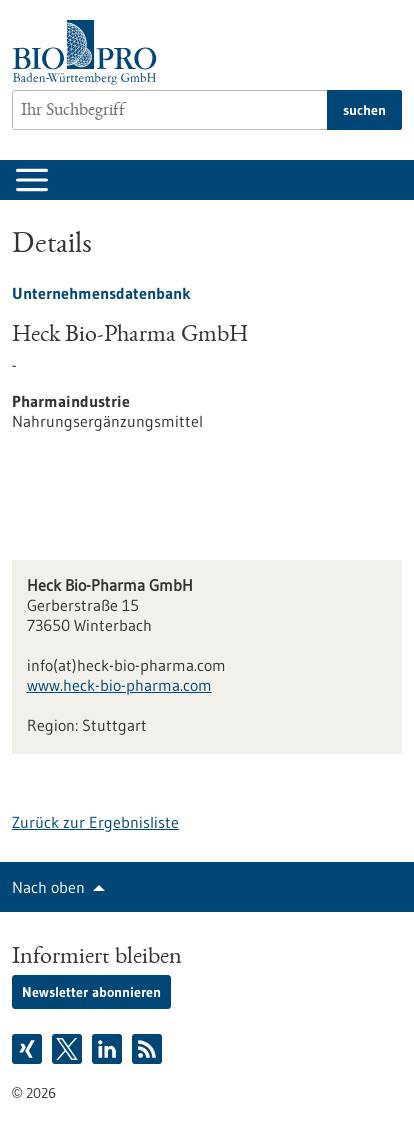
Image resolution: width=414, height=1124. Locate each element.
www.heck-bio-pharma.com (119, 685)
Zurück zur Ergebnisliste (95, 822)
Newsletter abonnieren (91, 992)
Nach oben (48, 887)
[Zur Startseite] (89, 52)
